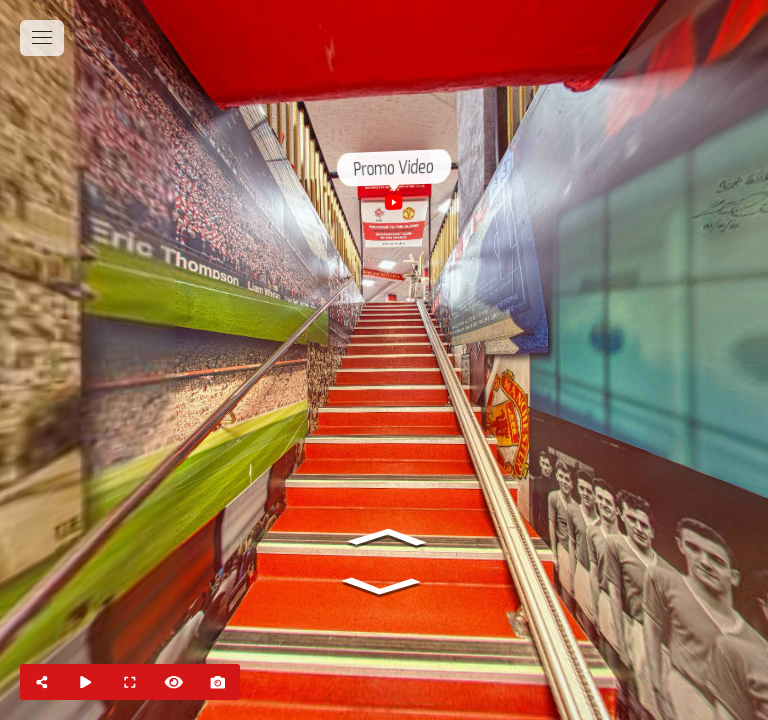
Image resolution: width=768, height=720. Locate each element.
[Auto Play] (86, 682)
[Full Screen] (130, 682)
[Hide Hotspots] (174, 682)
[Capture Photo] (218, 682)
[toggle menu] (42, 38)
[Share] (42, 682)
